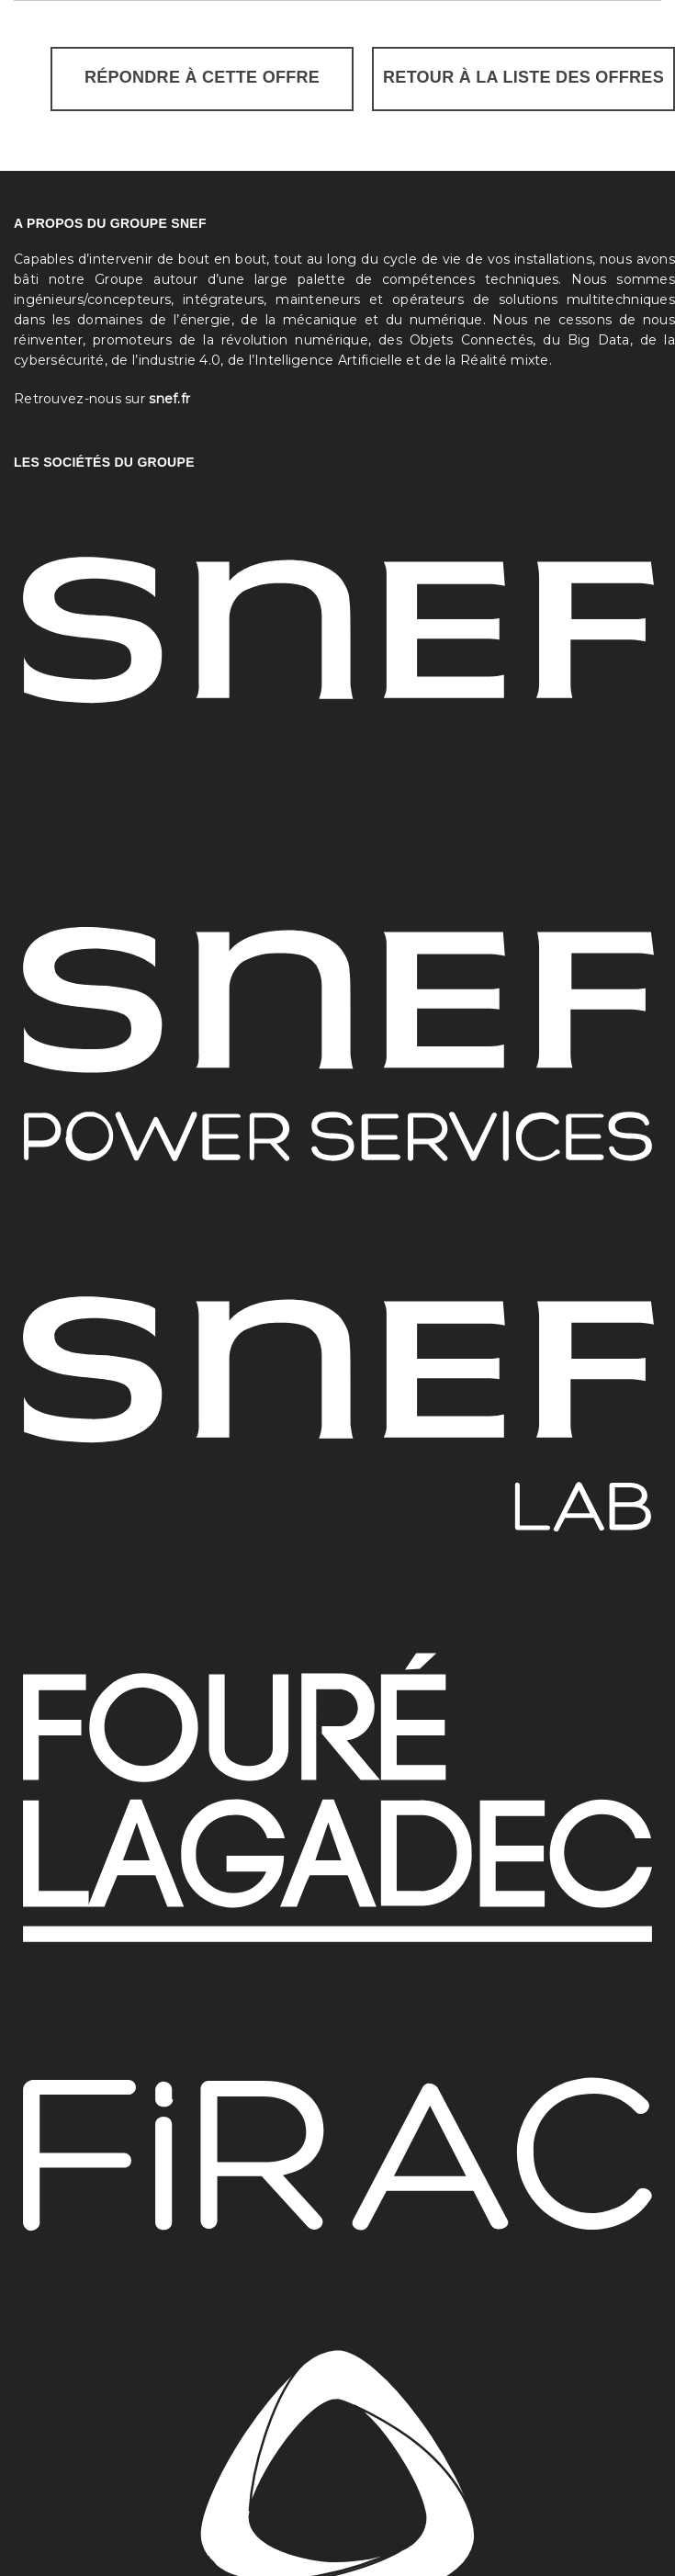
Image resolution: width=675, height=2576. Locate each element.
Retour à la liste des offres (523, 77)
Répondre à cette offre (202, 77)
